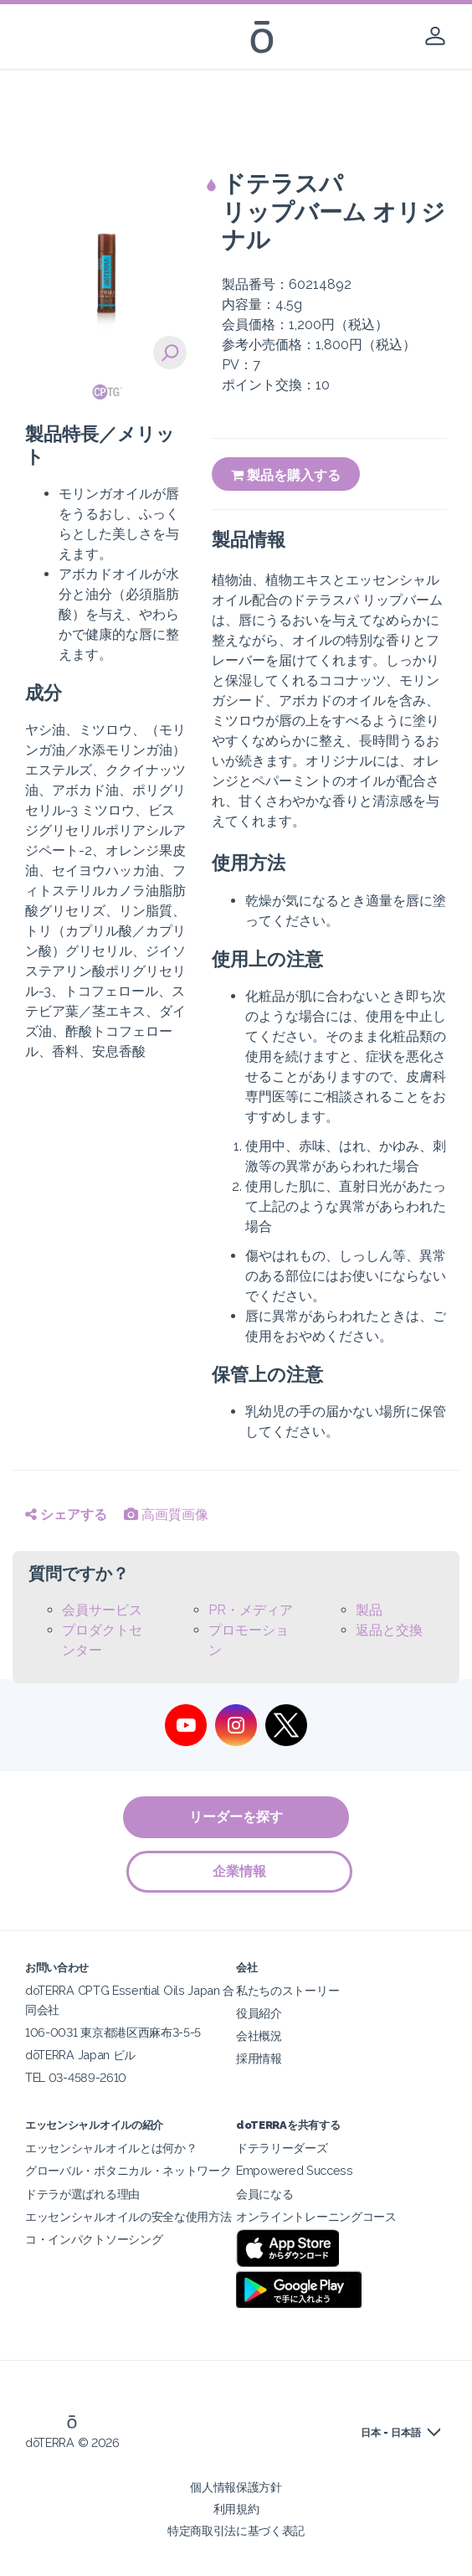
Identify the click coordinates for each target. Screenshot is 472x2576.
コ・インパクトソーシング (93, 2239)
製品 (369, 1610)
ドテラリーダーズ (282, 2148)
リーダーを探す (236, 1817)
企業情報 (240, 1871)
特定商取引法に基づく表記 (236, 2530)
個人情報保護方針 (236, 2487)
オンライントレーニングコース (316, 2216)
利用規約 (236, 2508)
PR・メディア (250, 1610)
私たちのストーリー (287, 1990)
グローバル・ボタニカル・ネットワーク (128, 2170)
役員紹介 (259, 2013)
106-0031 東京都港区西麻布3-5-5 (113, 2032)
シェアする (66, 1514)
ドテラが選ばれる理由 (82, 2194)
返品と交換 (389, 1630)
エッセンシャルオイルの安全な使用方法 (128, 2216)
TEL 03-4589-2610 (75, 2077)
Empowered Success (294, 2170)
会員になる (264, 2194)
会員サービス (102, 1610)
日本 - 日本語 (391, 2433)
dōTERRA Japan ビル (80, 2055)
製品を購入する (286, 475)
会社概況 (259, 2035)
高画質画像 (166, 1514)
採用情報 (259, 2058)
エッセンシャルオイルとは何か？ (111, 2148)
